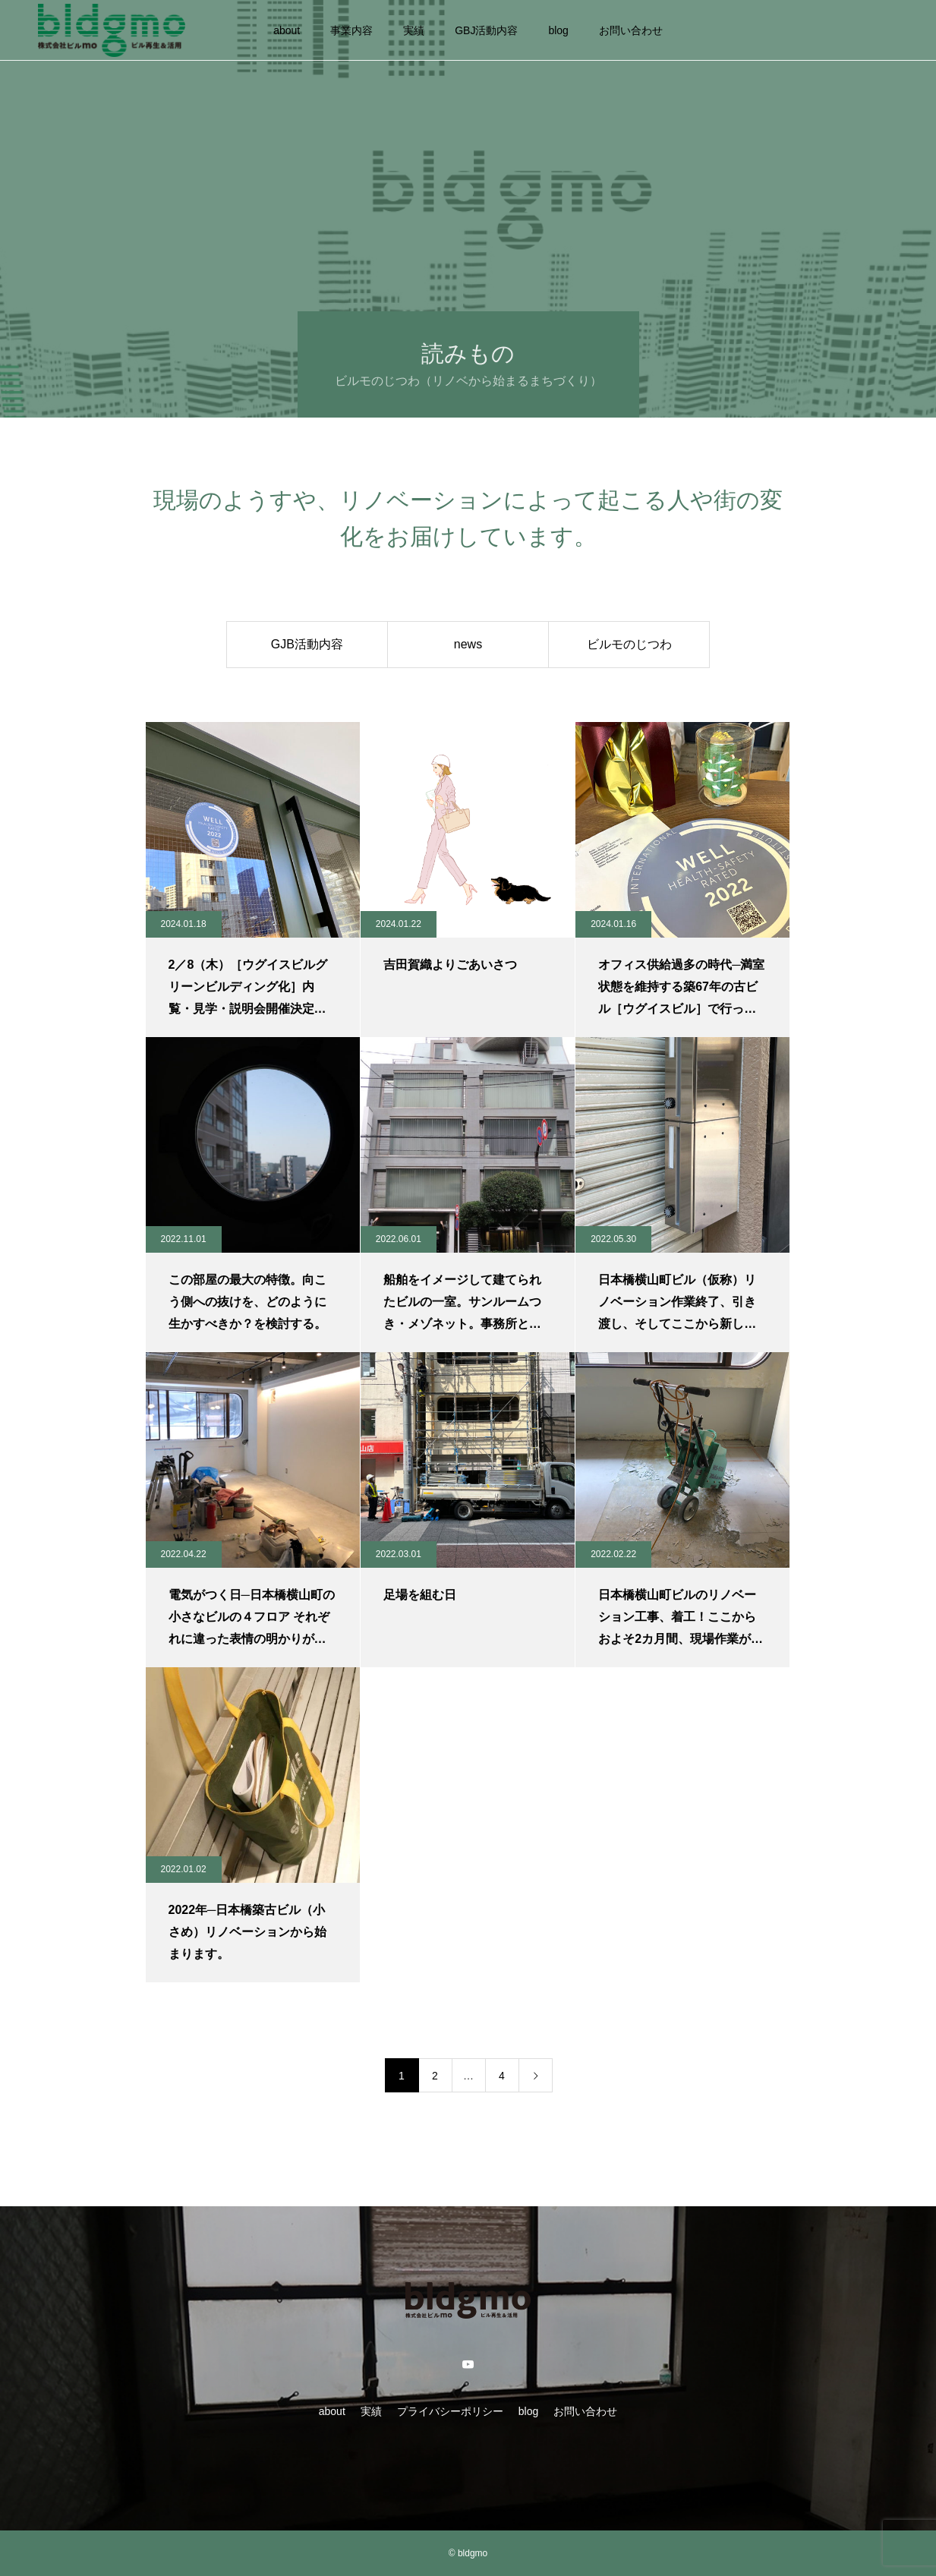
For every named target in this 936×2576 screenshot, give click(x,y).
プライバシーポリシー (450, 2411)
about (286, 30)
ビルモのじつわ (629, 644)
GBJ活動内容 (486, 30)
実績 (413, 30)
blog (558, 30)
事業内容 (351, 30)
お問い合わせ (631, 30)
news (468, 644)
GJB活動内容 (307, 644)
